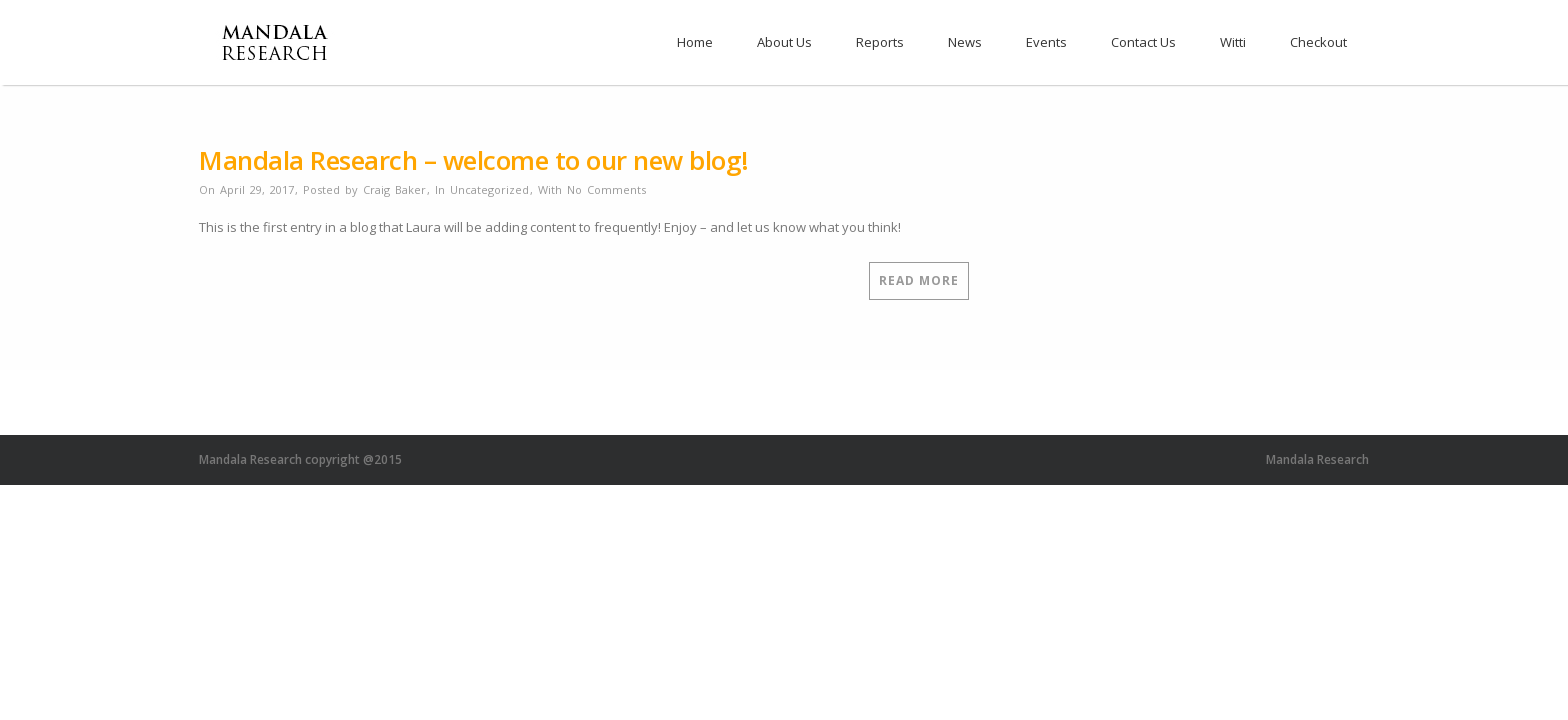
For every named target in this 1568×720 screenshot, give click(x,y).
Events (1046, 42)
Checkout (1318, 42)
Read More (919, 280)
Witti (1233, 42)
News (965, 42)
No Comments (606, 189)
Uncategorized (489, 189)
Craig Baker (394, 189)
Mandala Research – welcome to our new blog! (474, 160)
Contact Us (1143, 42)
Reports (880, 42)
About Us (784, 42)
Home (695, 42)
